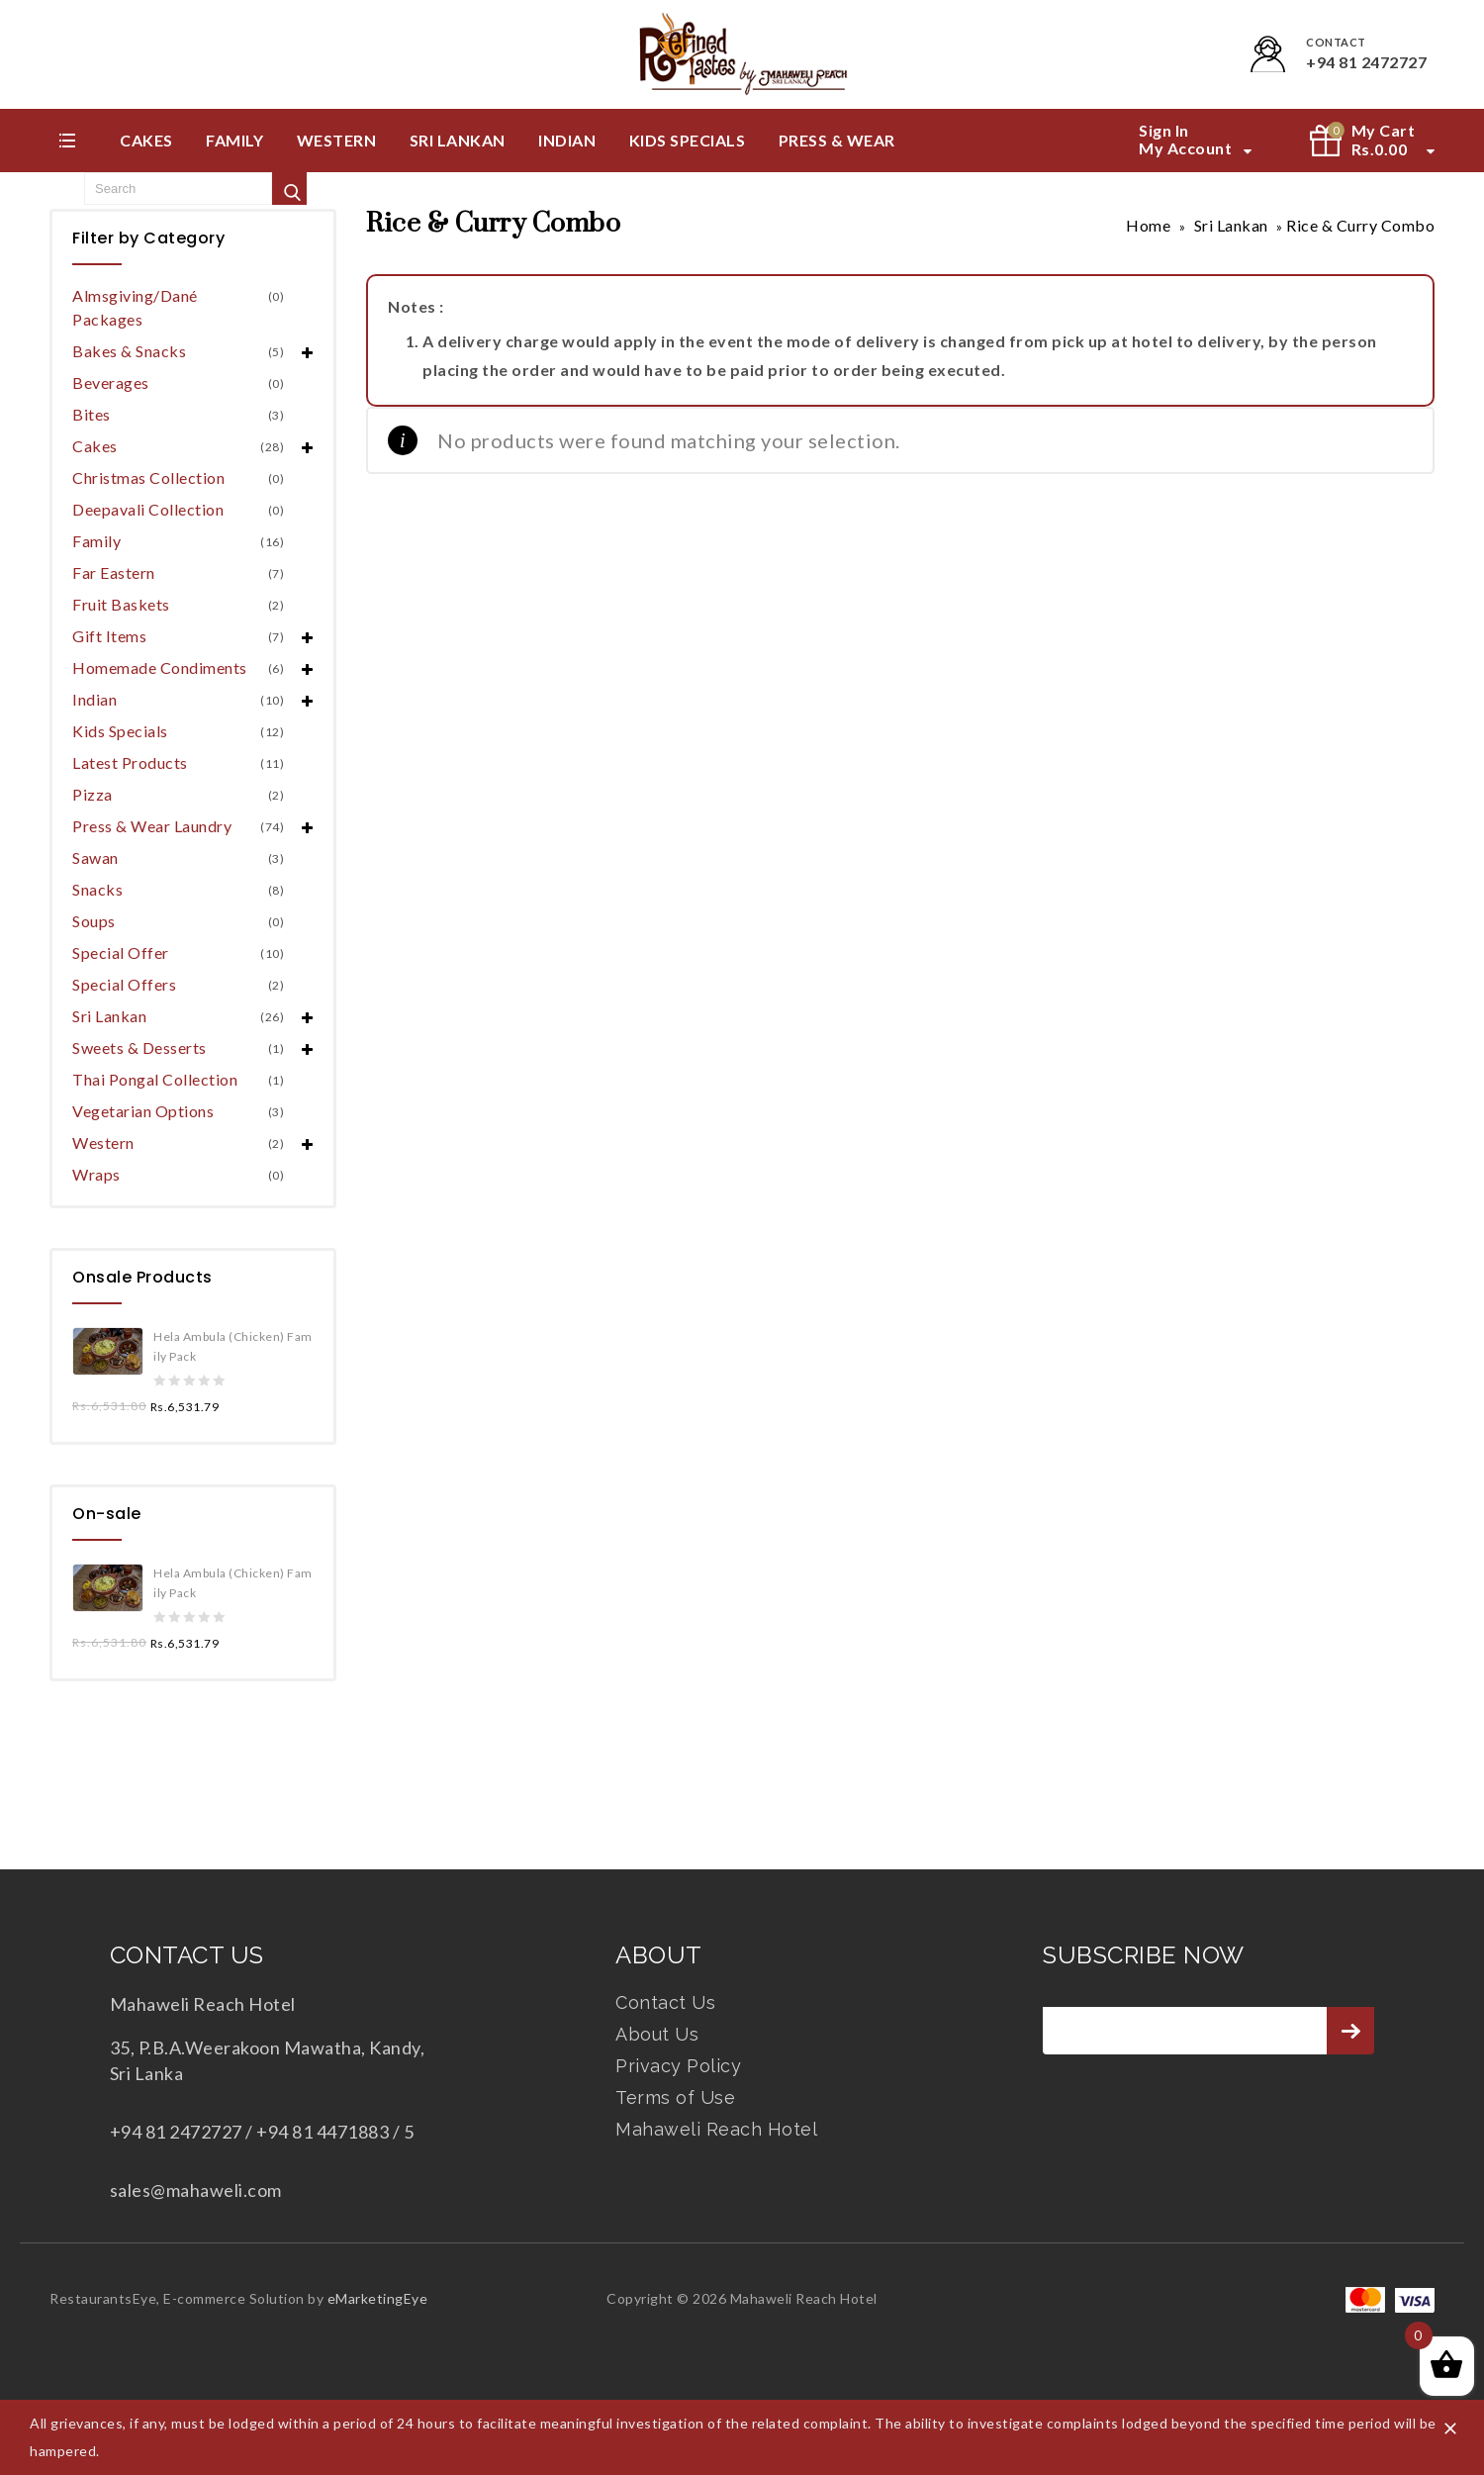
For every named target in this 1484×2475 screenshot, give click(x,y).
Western (337, 140)
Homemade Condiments (159, 667)
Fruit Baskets (121, 604)
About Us (656, 2034)
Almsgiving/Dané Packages (135, 307)
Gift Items (109, 635)
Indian (567, 140)
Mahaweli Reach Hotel (716, 2129)
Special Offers (124, 984)
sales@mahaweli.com (196, 2190)
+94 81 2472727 (1366, 61)
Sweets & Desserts (139, 1047)
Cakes (146, 140)
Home (1148, 225)
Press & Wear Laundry (152, 825)
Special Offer (120, 952)
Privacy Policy (678, 2065)
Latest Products (130, 762)
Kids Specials (687, 140)
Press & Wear (837, 140)
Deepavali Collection (148, 509)
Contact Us (665, 2002)
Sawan (95, 857)
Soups (94, 920)
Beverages (110, 382)
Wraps (96, 1174)
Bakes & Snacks (129, 350)
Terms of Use (675, 2097)
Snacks (97, 889)
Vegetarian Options (143, 1110)
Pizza (92, 794)
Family (234, 140)
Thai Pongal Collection (154, 1079)
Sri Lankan (458, 140)
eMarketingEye (377, 2298)
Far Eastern (113, 572)
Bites (91, 414)
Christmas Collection (148, 477)
